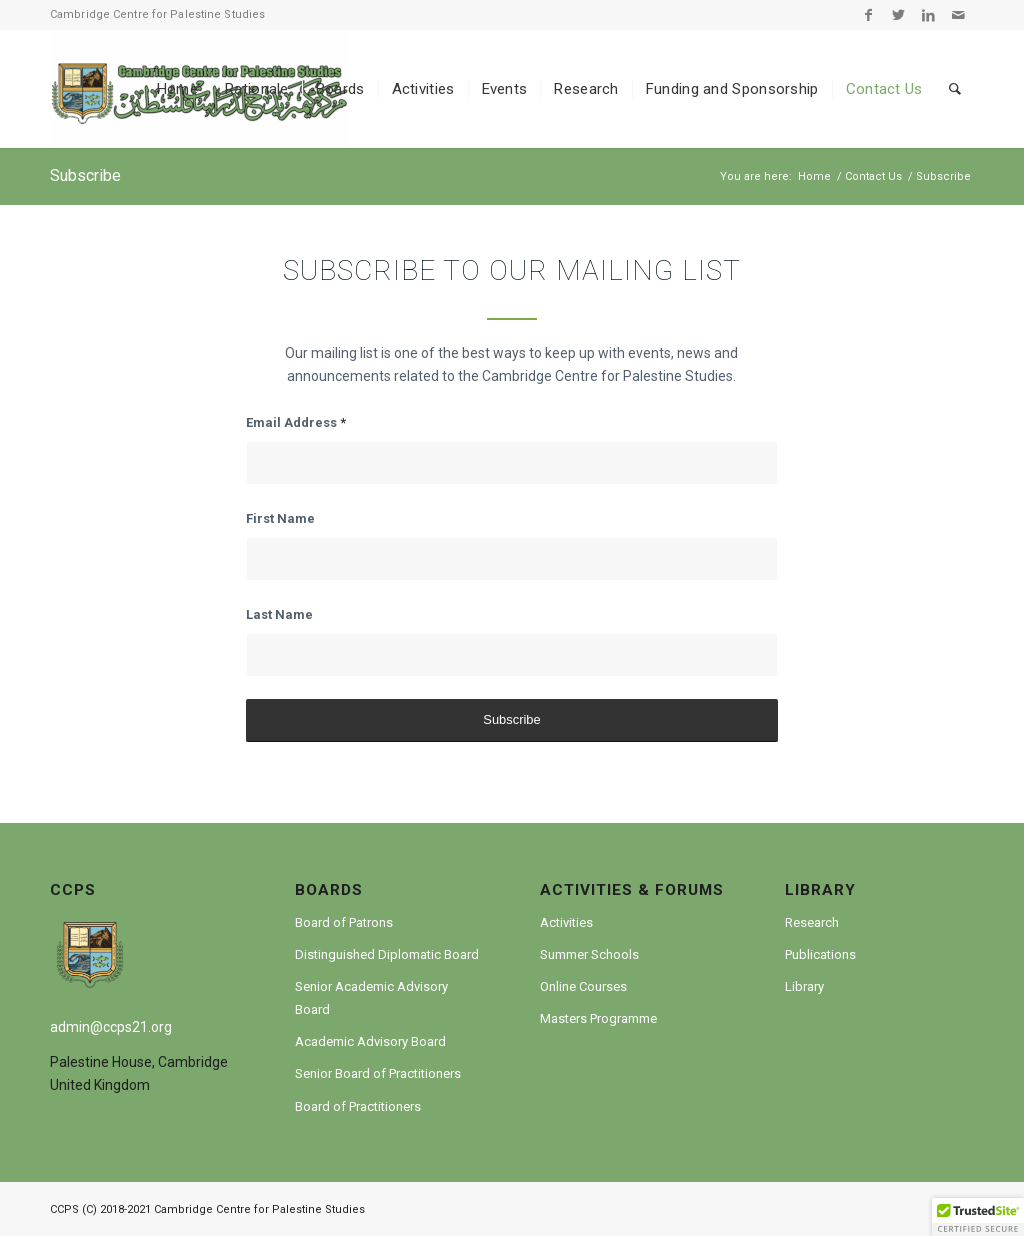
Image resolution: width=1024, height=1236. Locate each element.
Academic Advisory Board (370, 1041)
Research (812, 922)
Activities (566, 922)
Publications (820, 954)
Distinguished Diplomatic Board (387, 954)
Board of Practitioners (358, 1106)
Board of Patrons (344, 922)
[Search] (955, 89)
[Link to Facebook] (868, 15)
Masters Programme (598, 1018)
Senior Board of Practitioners (378, 1073)
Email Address (296, 422)
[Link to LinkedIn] (928, 15)
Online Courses (583, 986)
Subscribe (85, 175)
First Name (280, 518)
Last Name (279, 614)
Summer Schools (589, 954)
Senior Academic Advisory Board (371, 998)
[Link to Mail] (959, 15)
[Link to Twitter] (898, 15)
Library (804, 986)
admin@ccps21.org (111, 1027)
